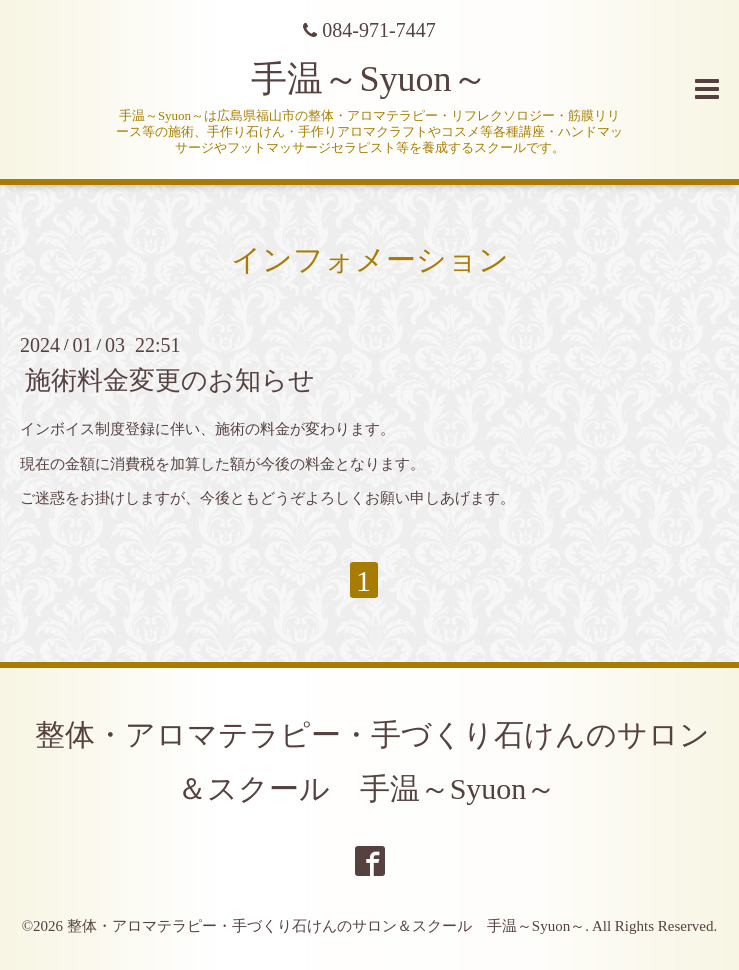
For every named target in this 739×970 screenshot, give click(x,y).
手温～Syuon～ (369, 79)
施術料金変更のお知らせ (170, 380)
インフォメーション (370, 259)
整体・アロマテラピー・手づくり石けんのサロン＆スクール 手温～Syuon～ (326, 926)
